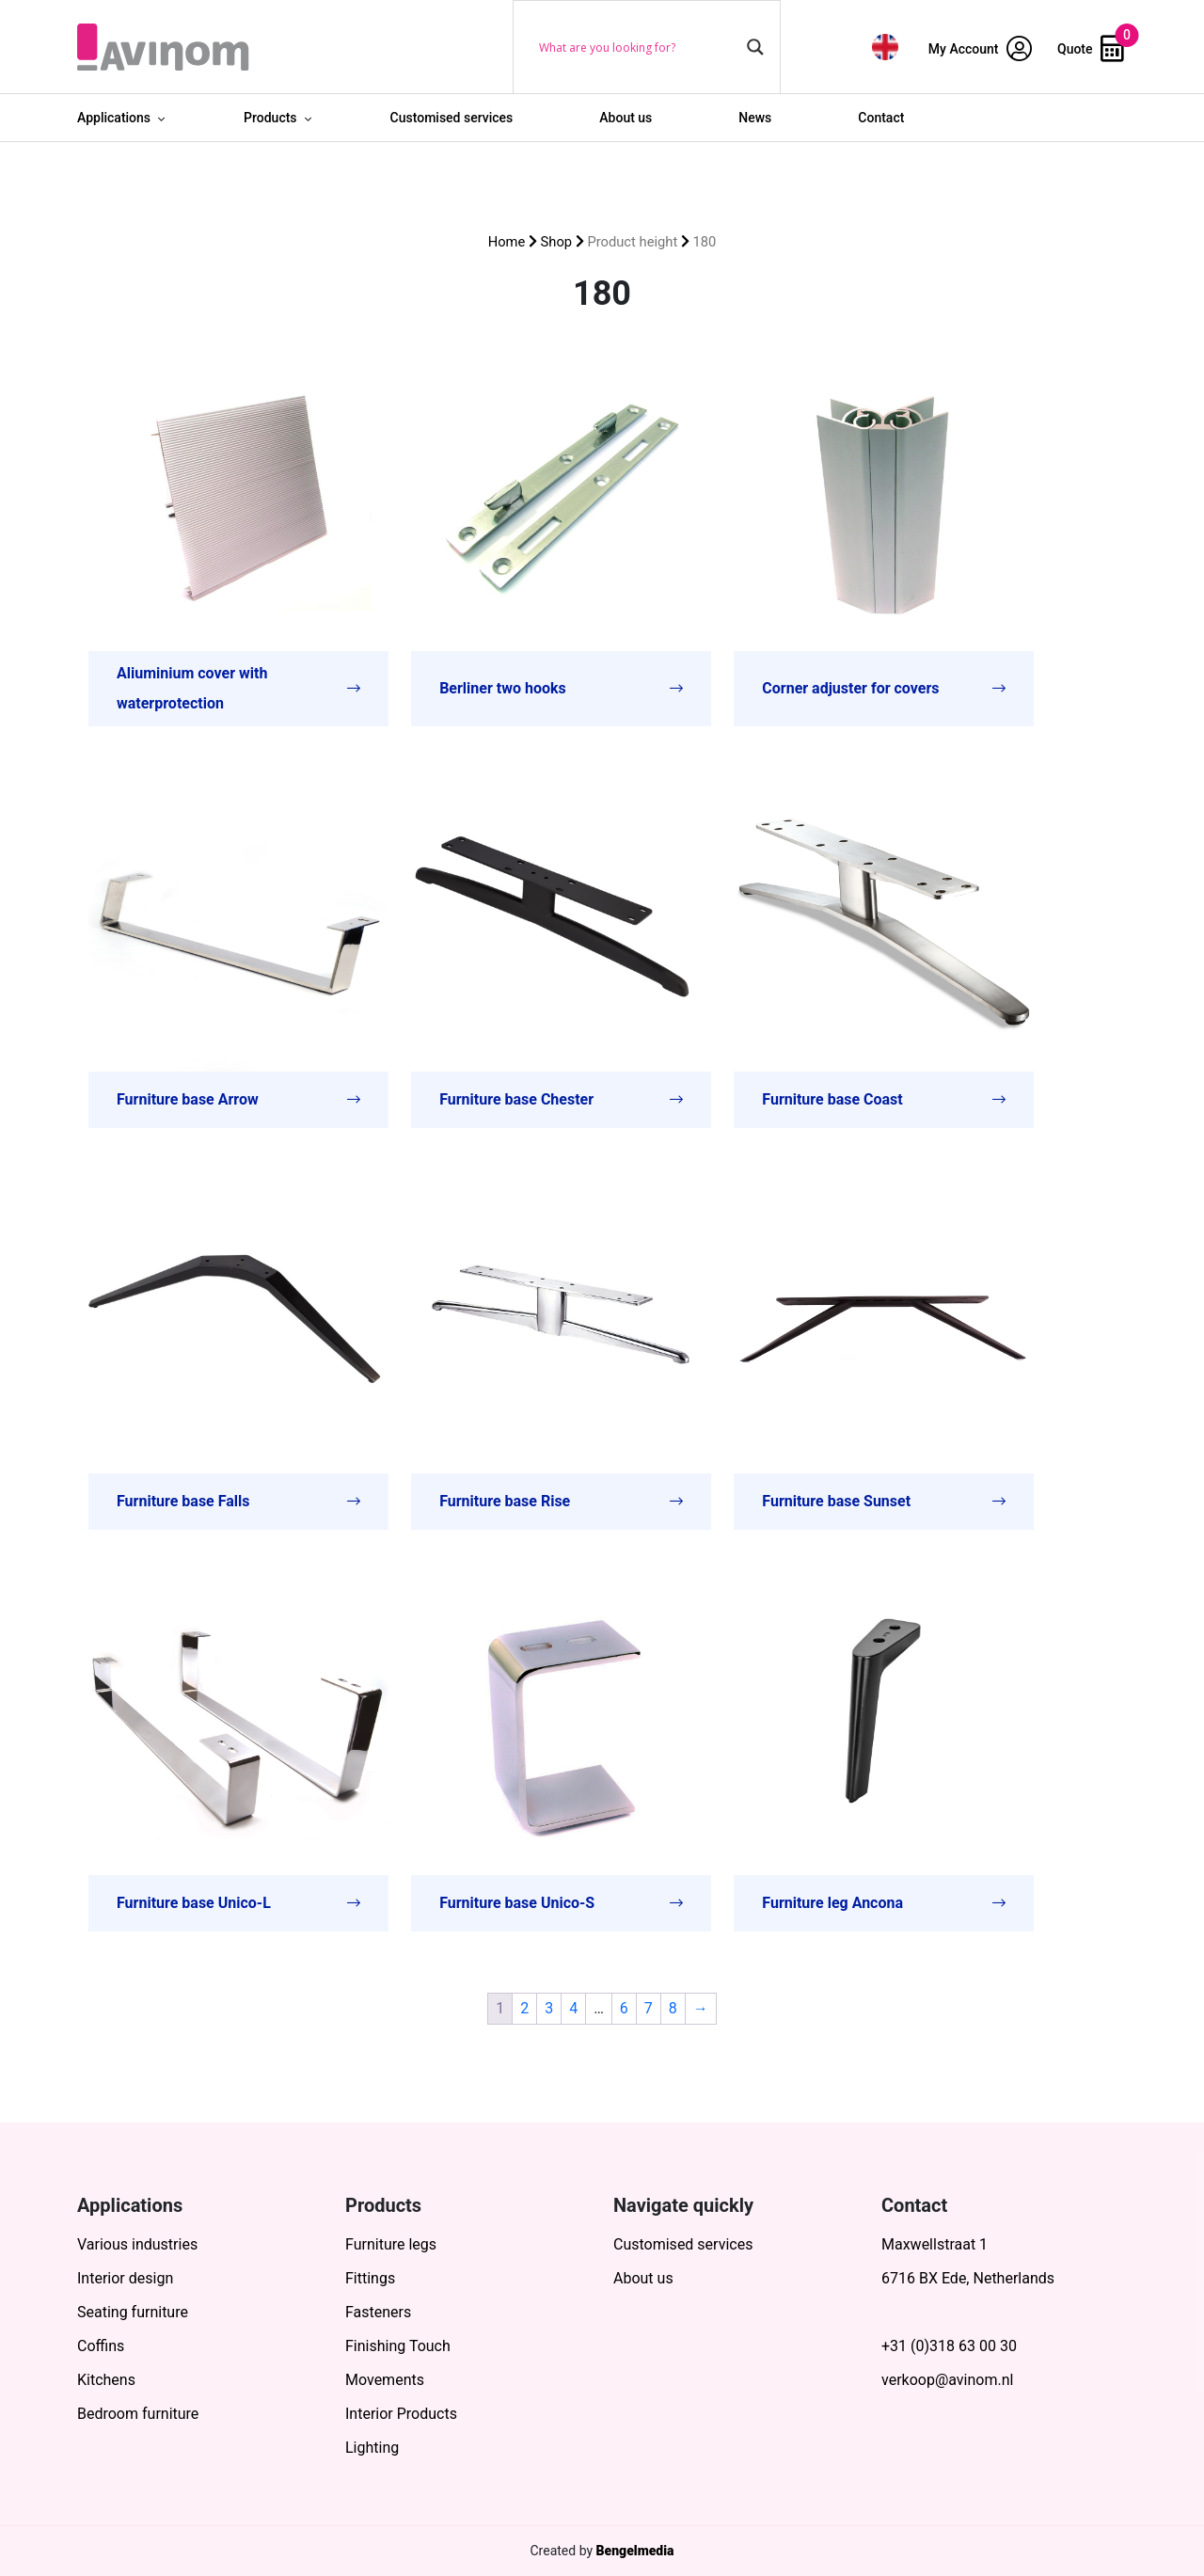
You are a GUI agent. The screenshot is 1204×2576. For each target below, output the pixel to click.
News (754, 117)
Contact (881, 117)
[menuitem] (885, 46)
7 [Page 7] (648, 2008)
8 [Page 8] (673, 2008)
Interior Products (401, 2414)
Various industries (137, 2244)
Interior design (125, 2278)
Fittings (370, 2278)
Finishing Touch (398, 2346)
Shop (557, 241)
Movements (384, 2380)
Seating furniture (132, 2312)
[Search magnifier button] (755, 47)
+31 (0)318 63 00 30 (949, 2346)
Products (270, 117)
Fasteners (378, 2312)
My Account (980, 49)
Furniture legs (390, 2244)
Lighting (372, 2448)
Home (507, 241)
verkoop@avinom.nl (947, 2380)
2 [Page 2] (524, 2008)
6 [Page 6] (624, 2008)
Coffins (100, 2346)
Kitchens (106, 2380)
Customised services (452, 117)
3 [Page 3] (549, 2008)
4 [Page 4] (573, 2008)
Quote (1090, 49)
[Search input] (638, 47)
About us (625, 117)
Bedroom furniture (137, 2414)
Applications (113, 117)
